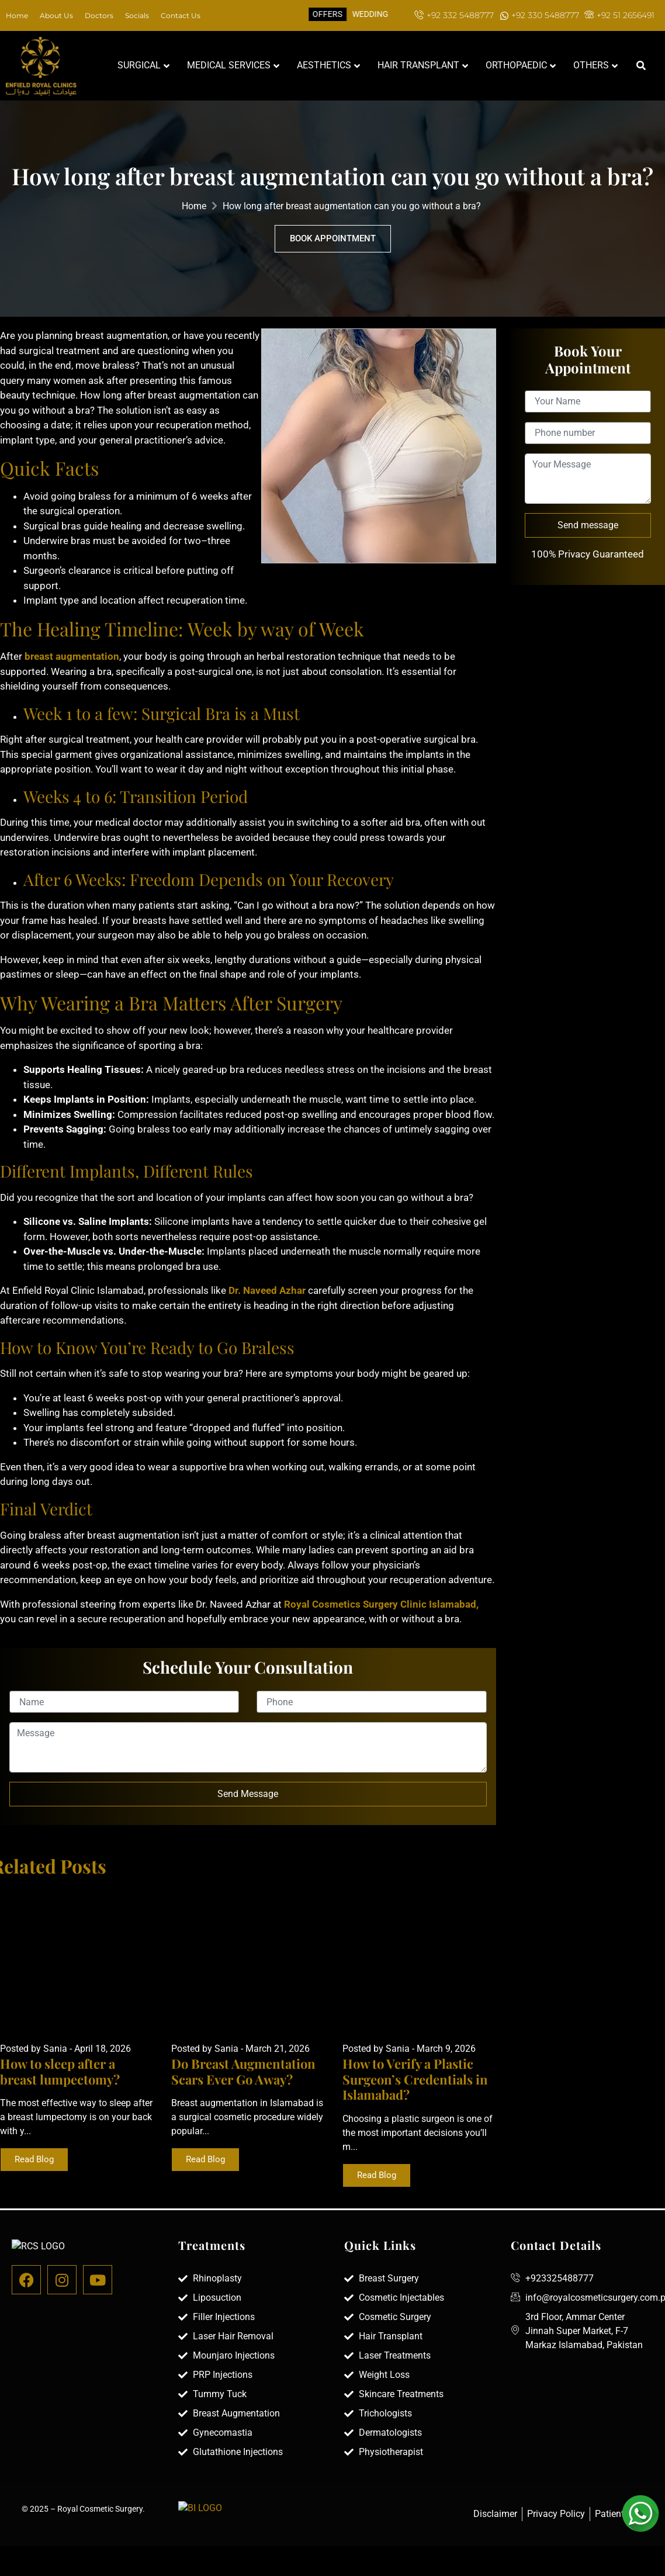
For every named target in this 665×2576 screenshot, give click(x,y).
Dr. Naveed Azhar (267, 1290)
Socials (137, 15)
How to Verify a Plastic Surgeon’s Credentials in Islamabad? (415, 2079)
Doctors (99, 15)
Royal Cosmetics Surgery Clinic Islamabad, (380, 1604)
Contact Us (180, 15)
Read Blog (34, 2159)
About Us (56, 15)
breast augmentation (72, 656)
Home (17, 15)
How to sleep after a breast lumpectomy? (60, 2071)
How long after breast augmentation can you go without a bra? (352, 206)
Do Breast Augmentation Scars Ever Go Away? (243, 2071)
